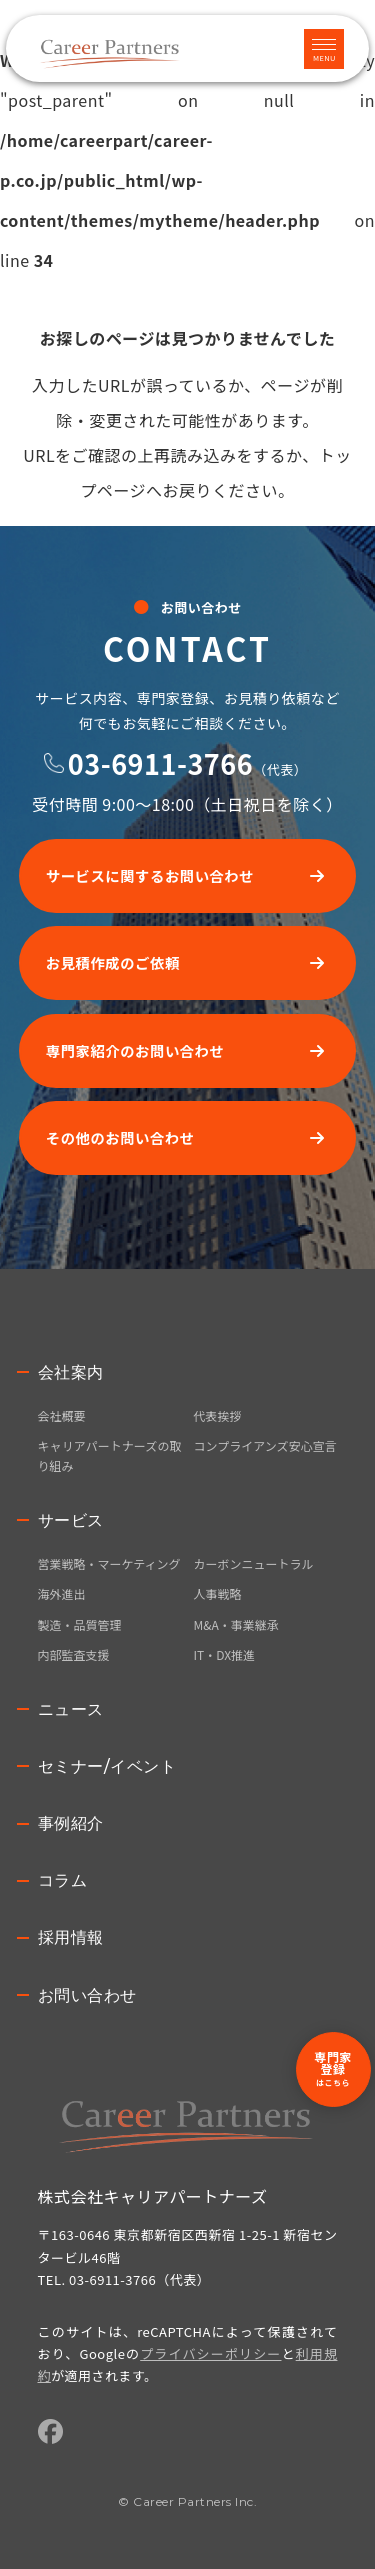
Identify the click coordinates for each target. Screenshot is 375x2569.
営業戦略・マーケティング (109, 1563)
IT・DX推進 (225, 1654)
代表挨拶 (218, 1415)
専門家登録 (333, 2068)
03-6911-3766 (160, 763)
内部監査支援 (74, 1654)
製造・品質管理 (80, 1624)
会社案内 (71, 1372)
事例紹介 (71, 1823)
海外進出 (62, 1593)
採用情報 (71, 1937)
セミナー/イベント (107, 1766)
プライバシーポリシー (210, 2353)
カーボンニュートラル (254, 1563)
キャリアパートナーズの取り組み (110, 1455)
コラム (63, 1880)
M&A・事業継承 (236, 1624)
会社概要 (62, 1415)
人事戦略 (218, 1593)
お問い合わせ (87, 1995)
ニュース (71, 1709)
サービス (71, 1520)
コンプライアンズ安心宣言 (265, 1445)
